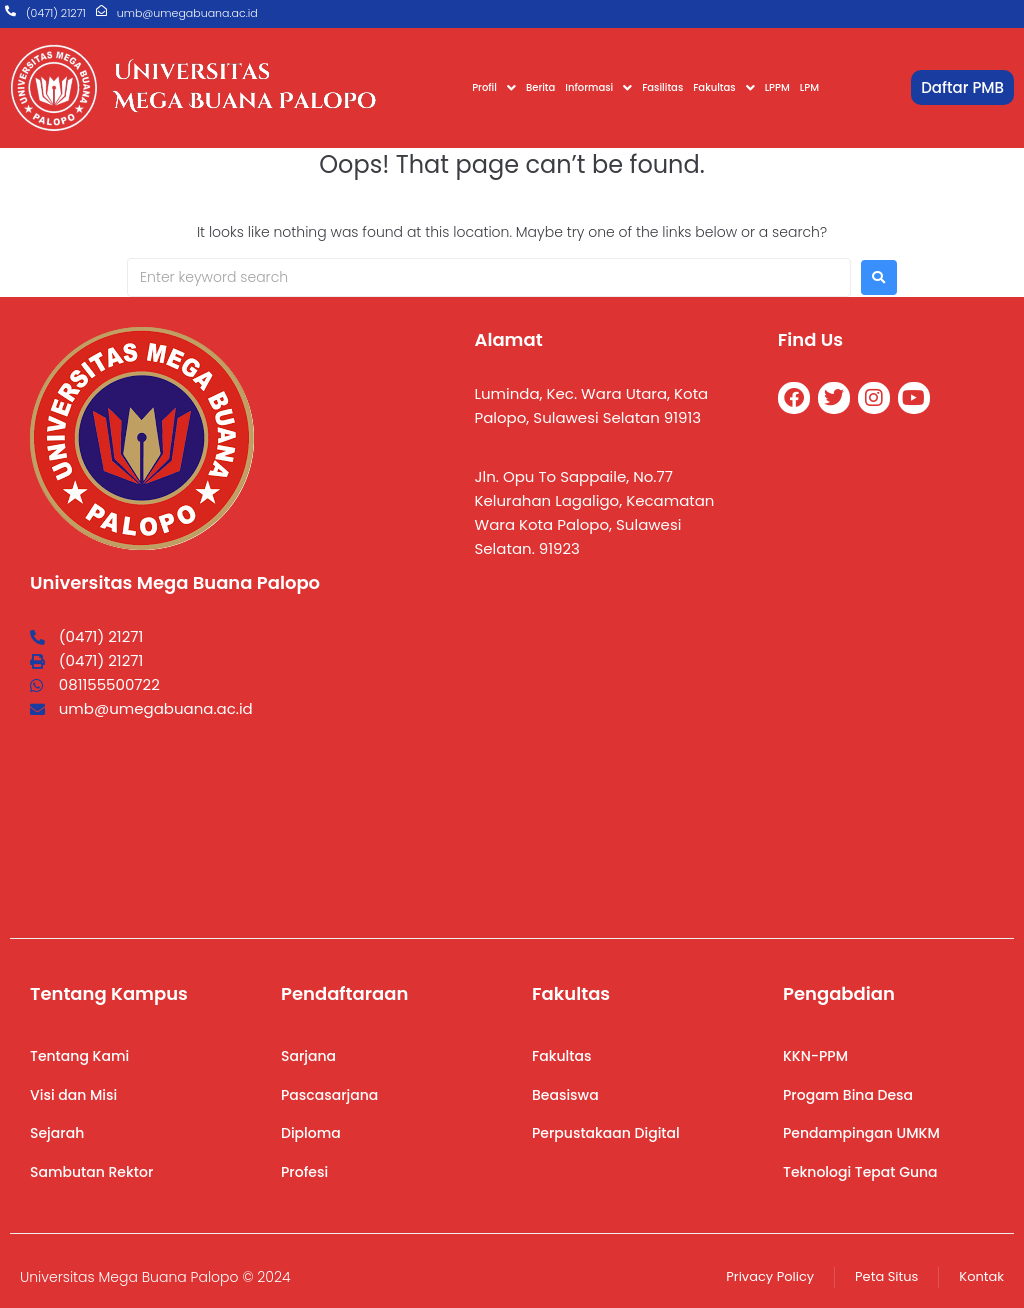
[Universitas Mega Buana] (606, 746)
